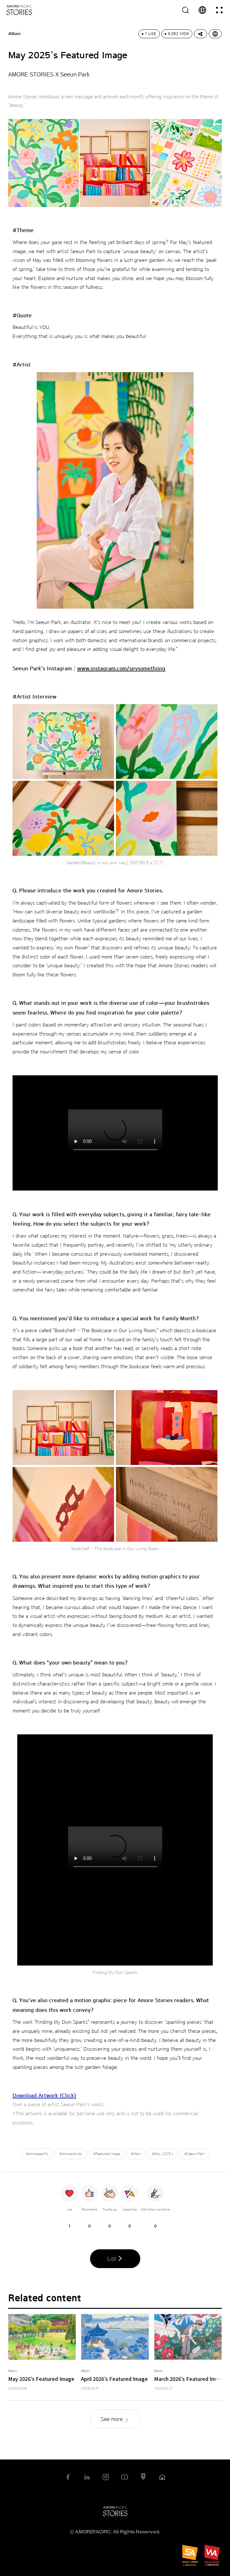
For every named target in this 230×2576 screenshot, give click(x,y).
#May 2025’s (162, 2154)
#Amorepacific (37, 2154)
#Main (136, 2154)
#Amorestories (70, 2154)
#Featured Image (106, 2154)
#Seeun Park (194, 2154)
